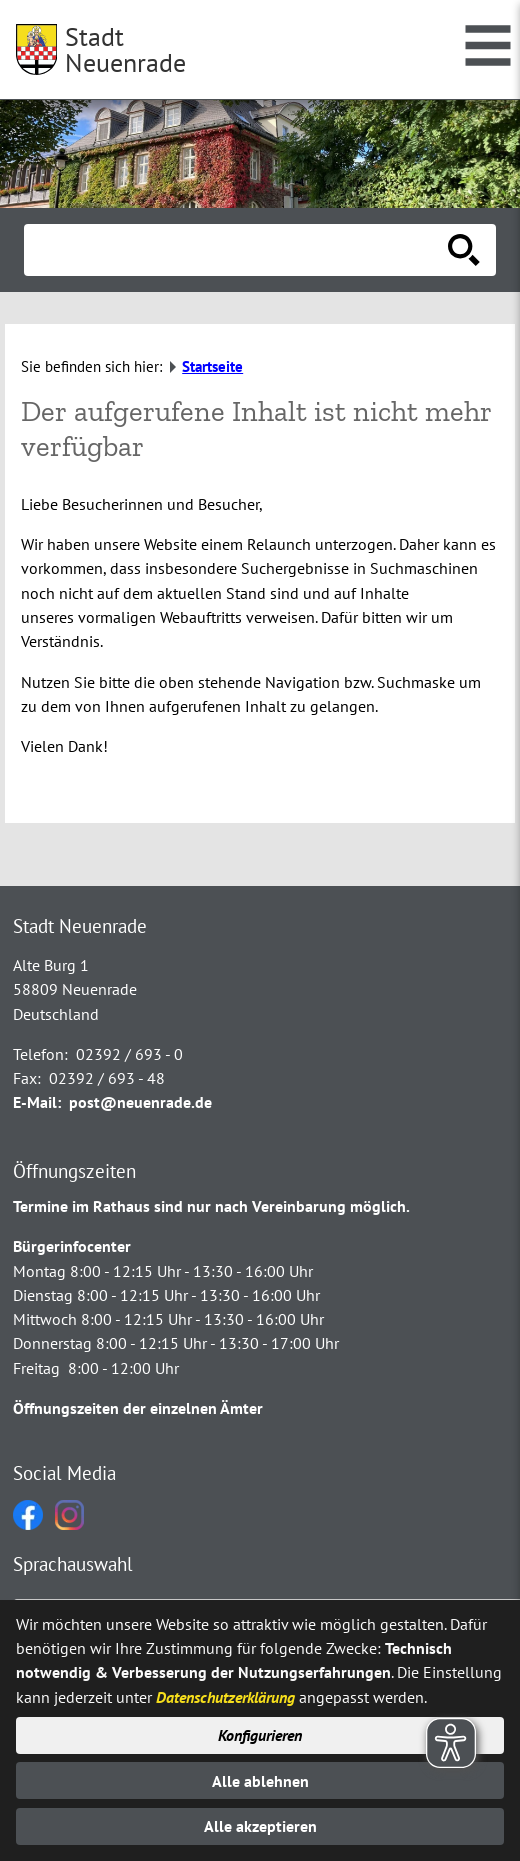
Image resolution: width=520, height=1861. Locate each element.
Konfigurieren (260, 1735)
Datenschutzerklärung (225, 1697)
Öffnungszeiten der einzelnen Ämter (138, 1408)
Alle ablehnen (260, 1781)
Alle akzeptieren (260, 1826)
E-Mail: (37, 1102)
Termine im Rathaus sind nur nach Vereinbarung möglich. (211, 1206)
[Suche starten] (464, 250)
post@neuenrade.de (140, 1102)
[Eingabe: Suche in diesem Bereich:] (238, 250)
